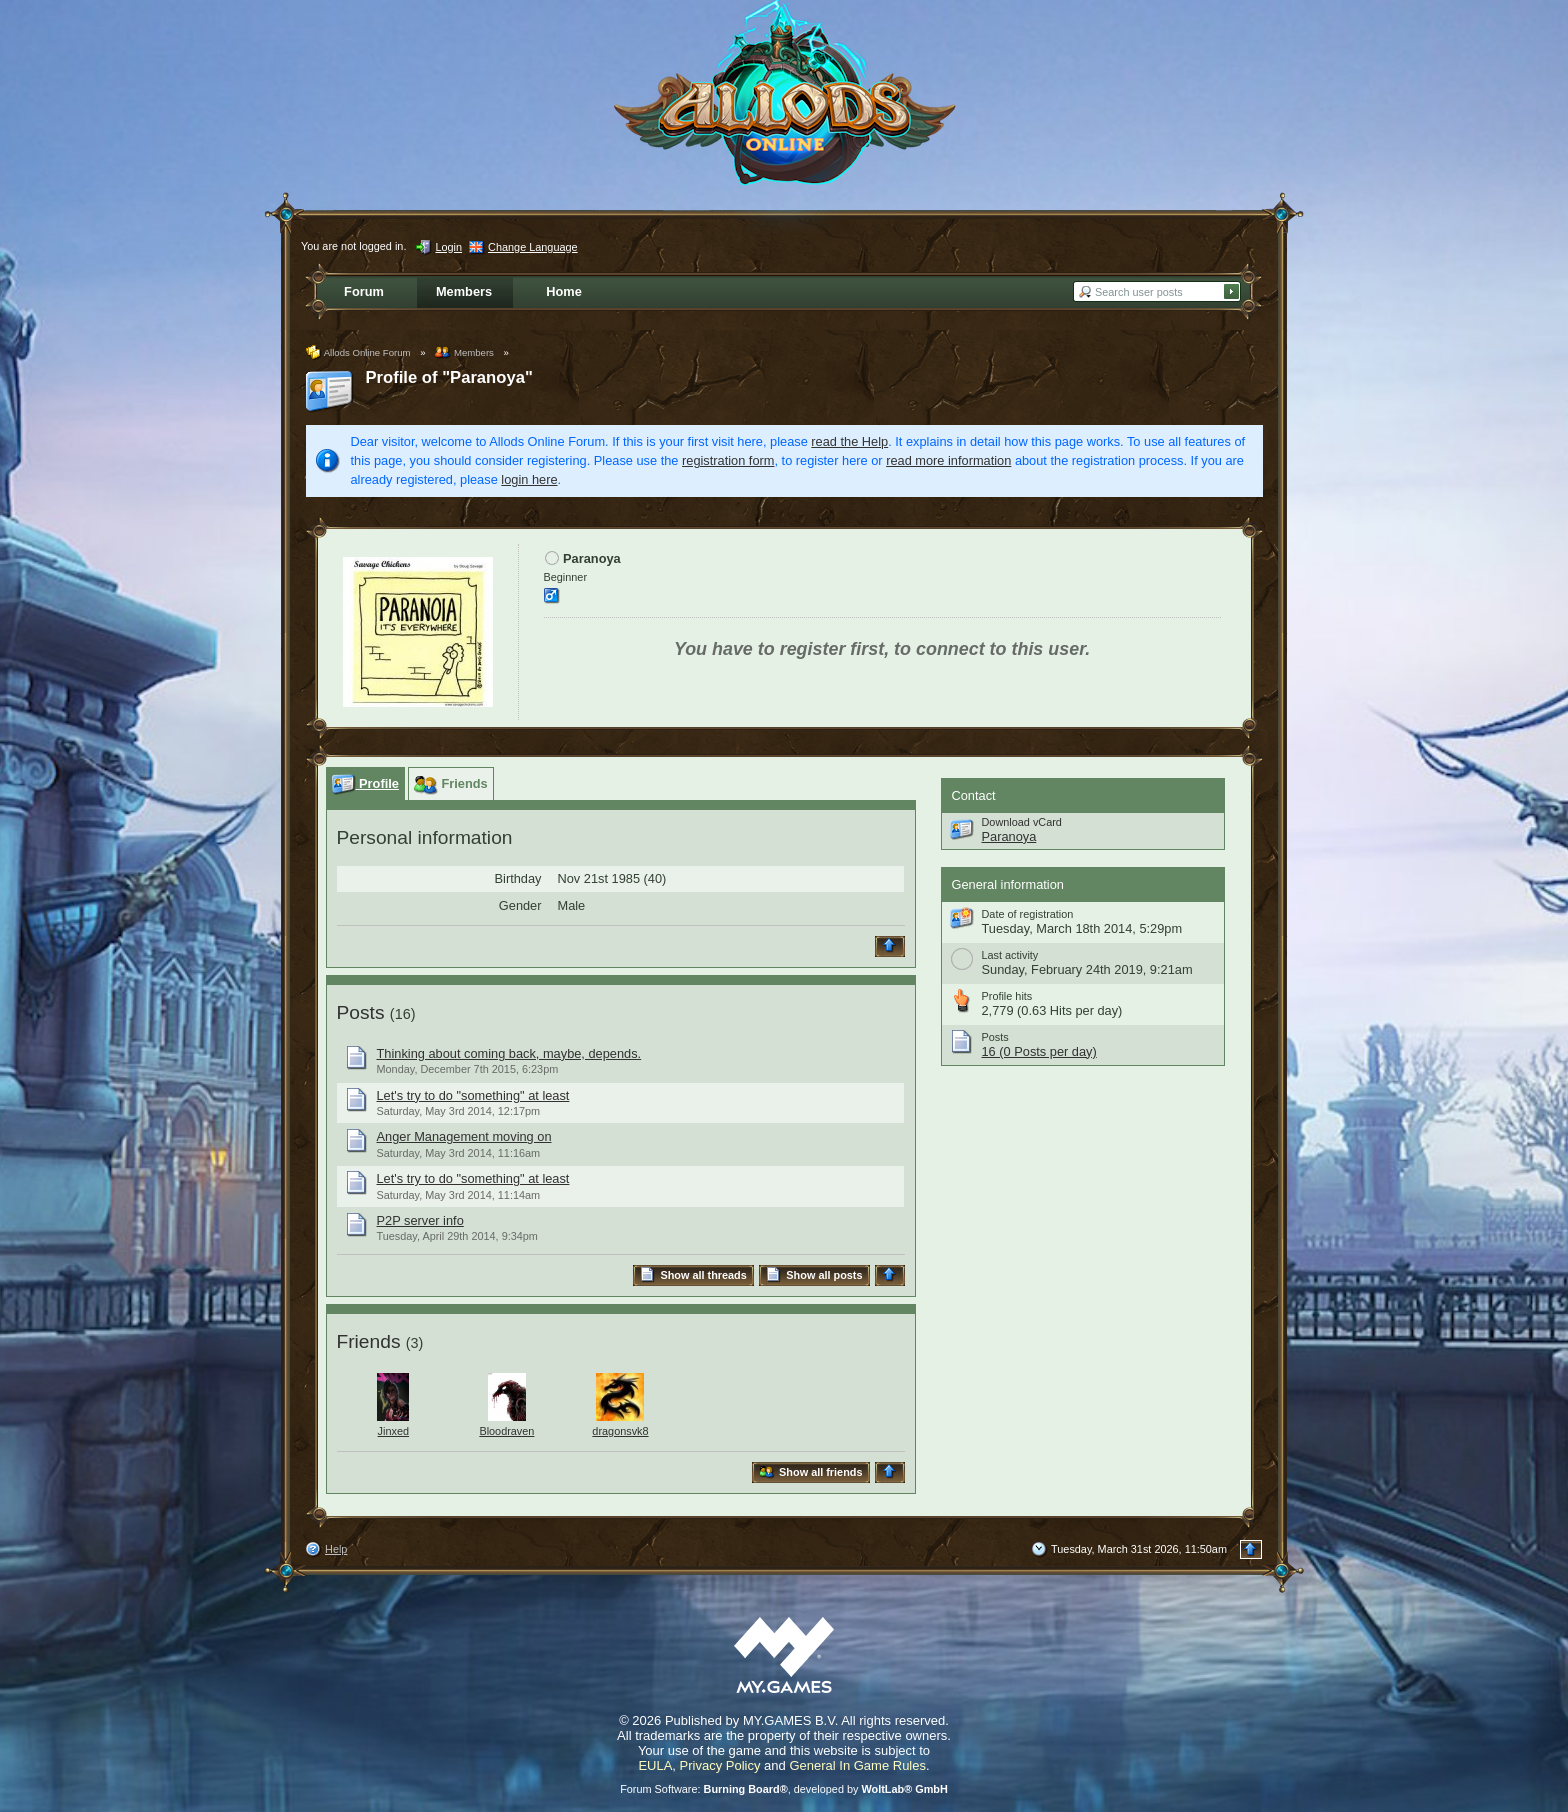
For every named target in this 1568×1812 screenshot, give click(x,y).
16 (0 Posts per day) (1039, 1051)
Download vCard (1022, 822)
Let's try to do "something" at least (473, 1095)
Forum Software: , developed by (784, 1789)
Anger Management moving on (464, 1136)
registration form (728, 460)
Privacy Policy (720, 1765)
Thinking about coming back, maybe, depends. (509, 1053)
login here (529, 479)
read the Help (849, 441)
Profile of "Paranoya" (449, 377)
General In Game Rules (857, 1765)
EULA (655, 1765)
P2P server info (420, 1220)
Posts (361, 1012)
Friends (369, 1341)
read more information (948, 460)
